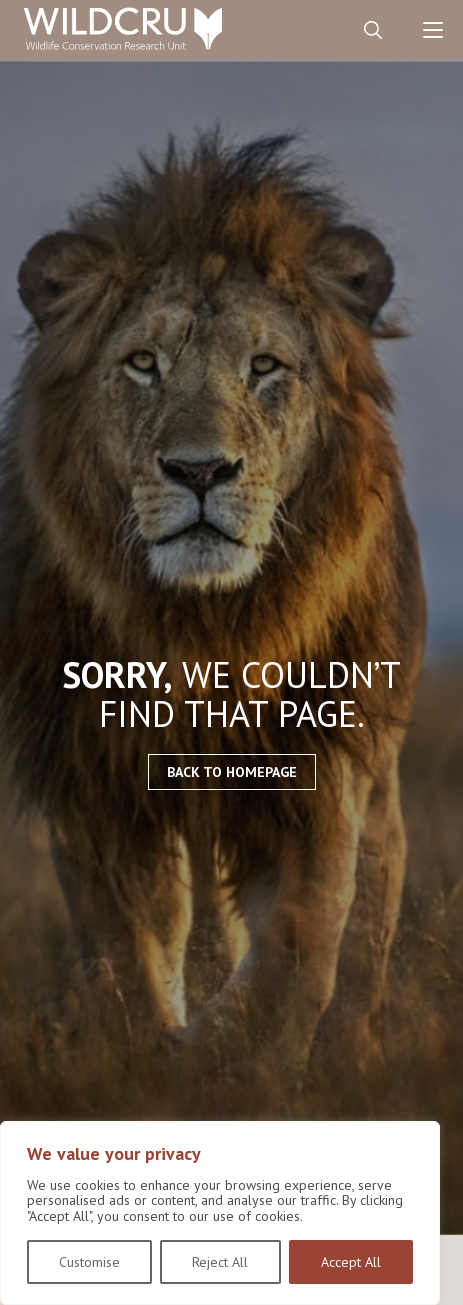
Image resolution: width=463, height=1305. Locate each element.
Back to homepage (232, 772)
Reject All (220, 1262)
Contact (313, 30)
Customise (89, 1262)
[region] (220, 1213)
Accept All (351, 1262)
